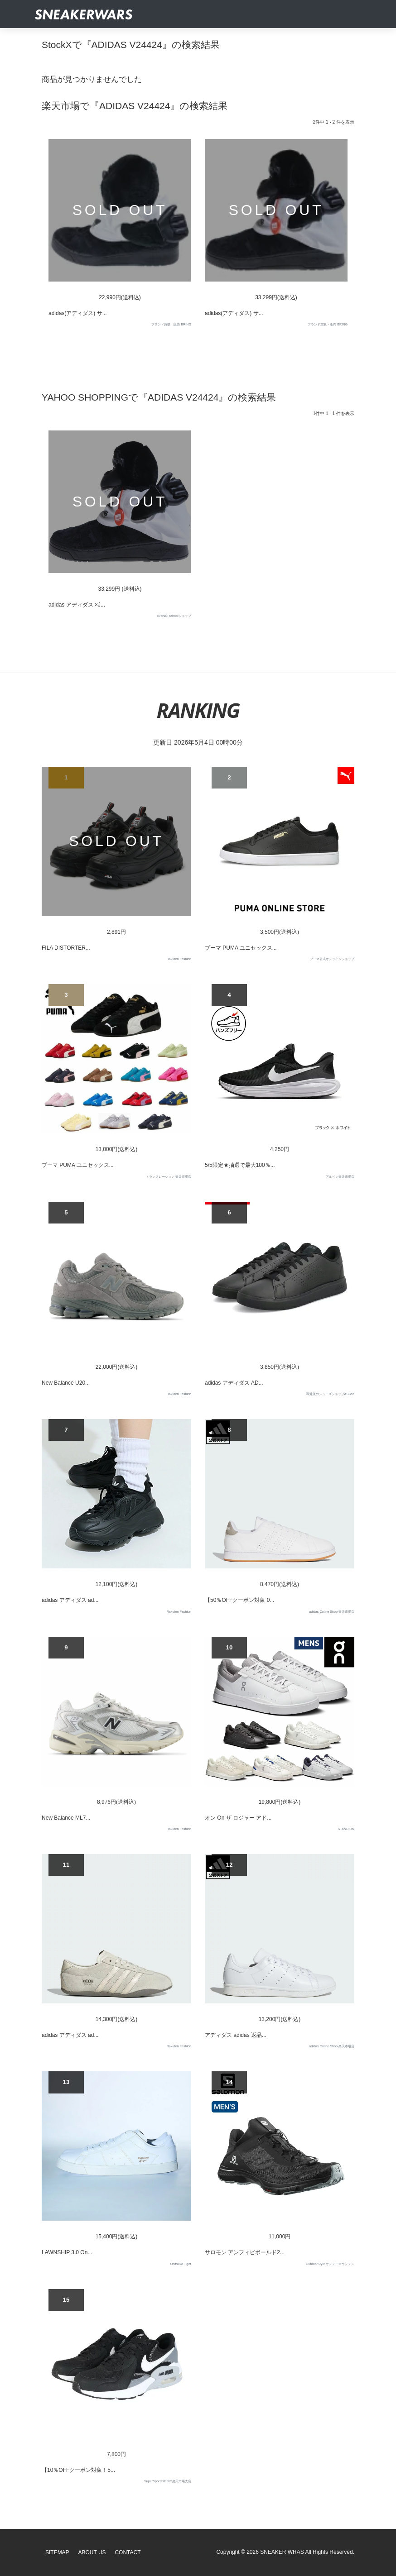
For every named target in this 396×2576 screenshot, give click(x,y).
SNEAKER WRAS (282, 2552)
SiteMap (57, 2552)
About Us (92, 2552)
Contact (127, 2552)
